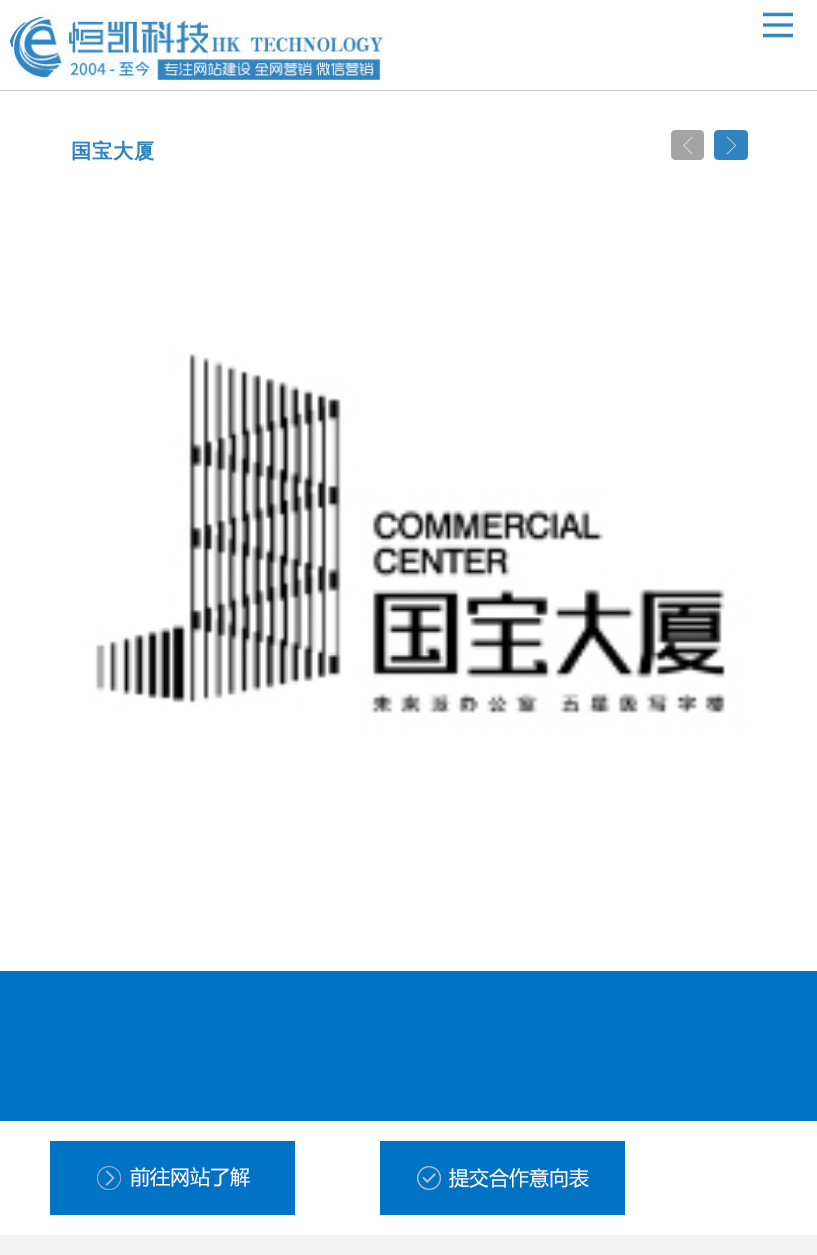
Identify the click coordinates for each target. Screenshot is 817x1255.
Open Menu (778, 25)
